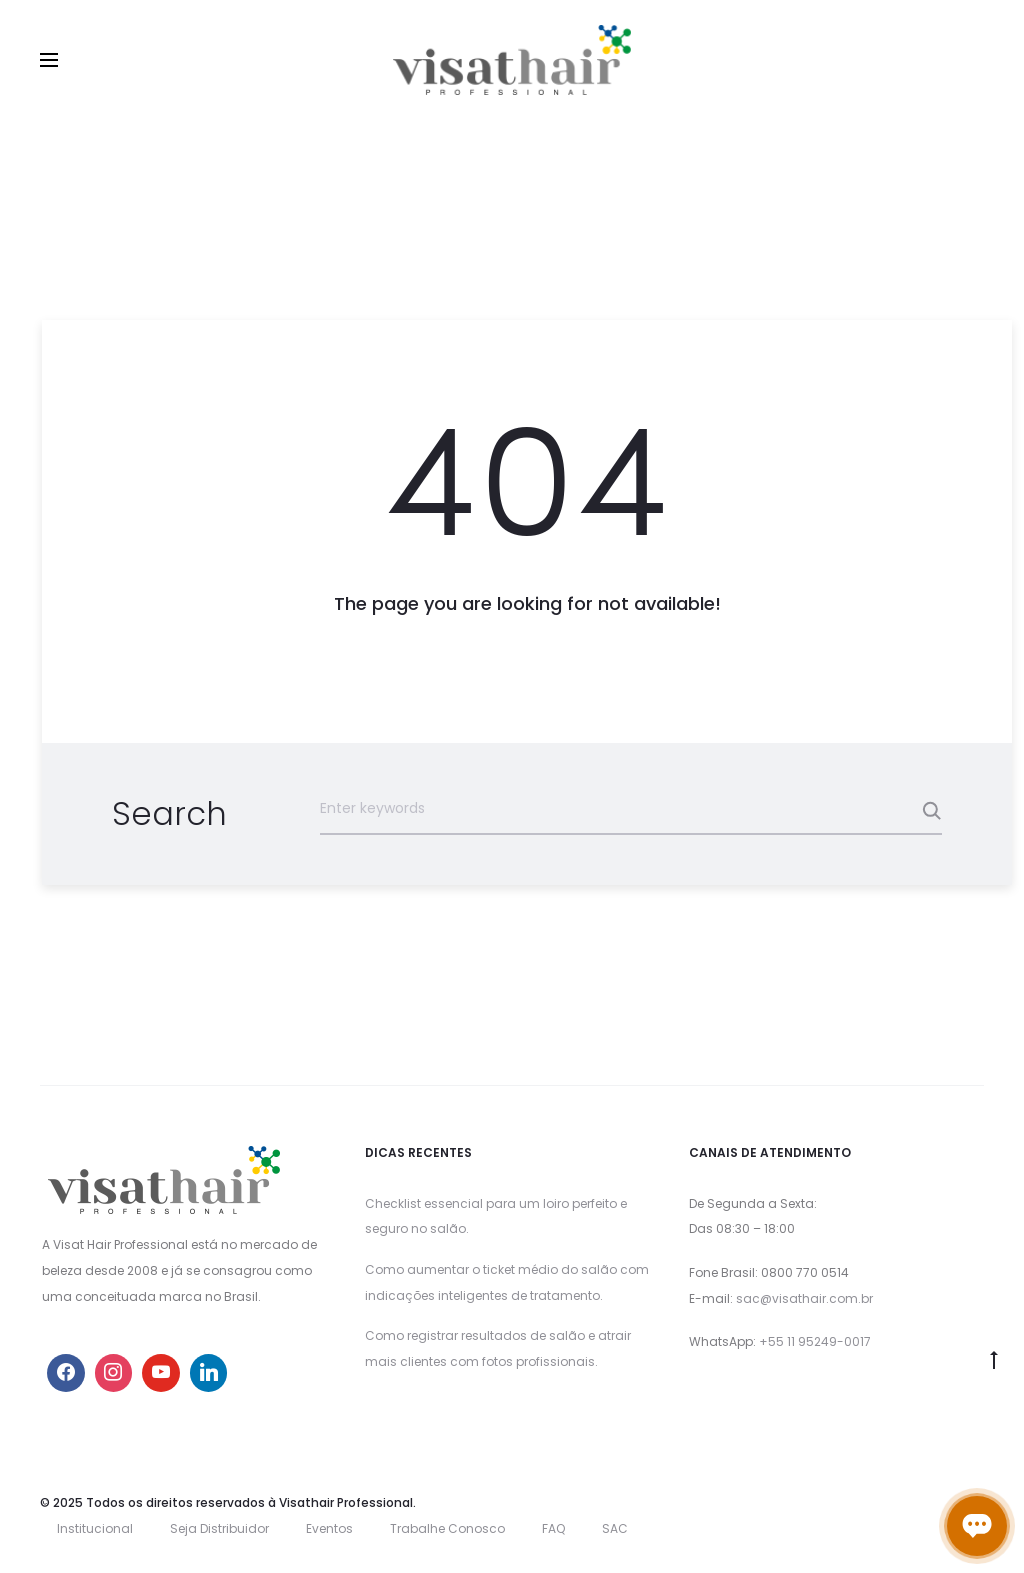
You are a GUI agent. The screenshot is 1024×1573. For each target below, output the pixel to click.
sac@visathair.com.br (804, 1298)
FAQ (553, 1528)
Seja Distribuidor (219, 1528)
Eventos (329, 1528)
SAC (615, 1528)
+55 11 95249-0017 (815, 1341)
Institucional (95, 1528)
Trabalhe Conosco (447, 1528)
